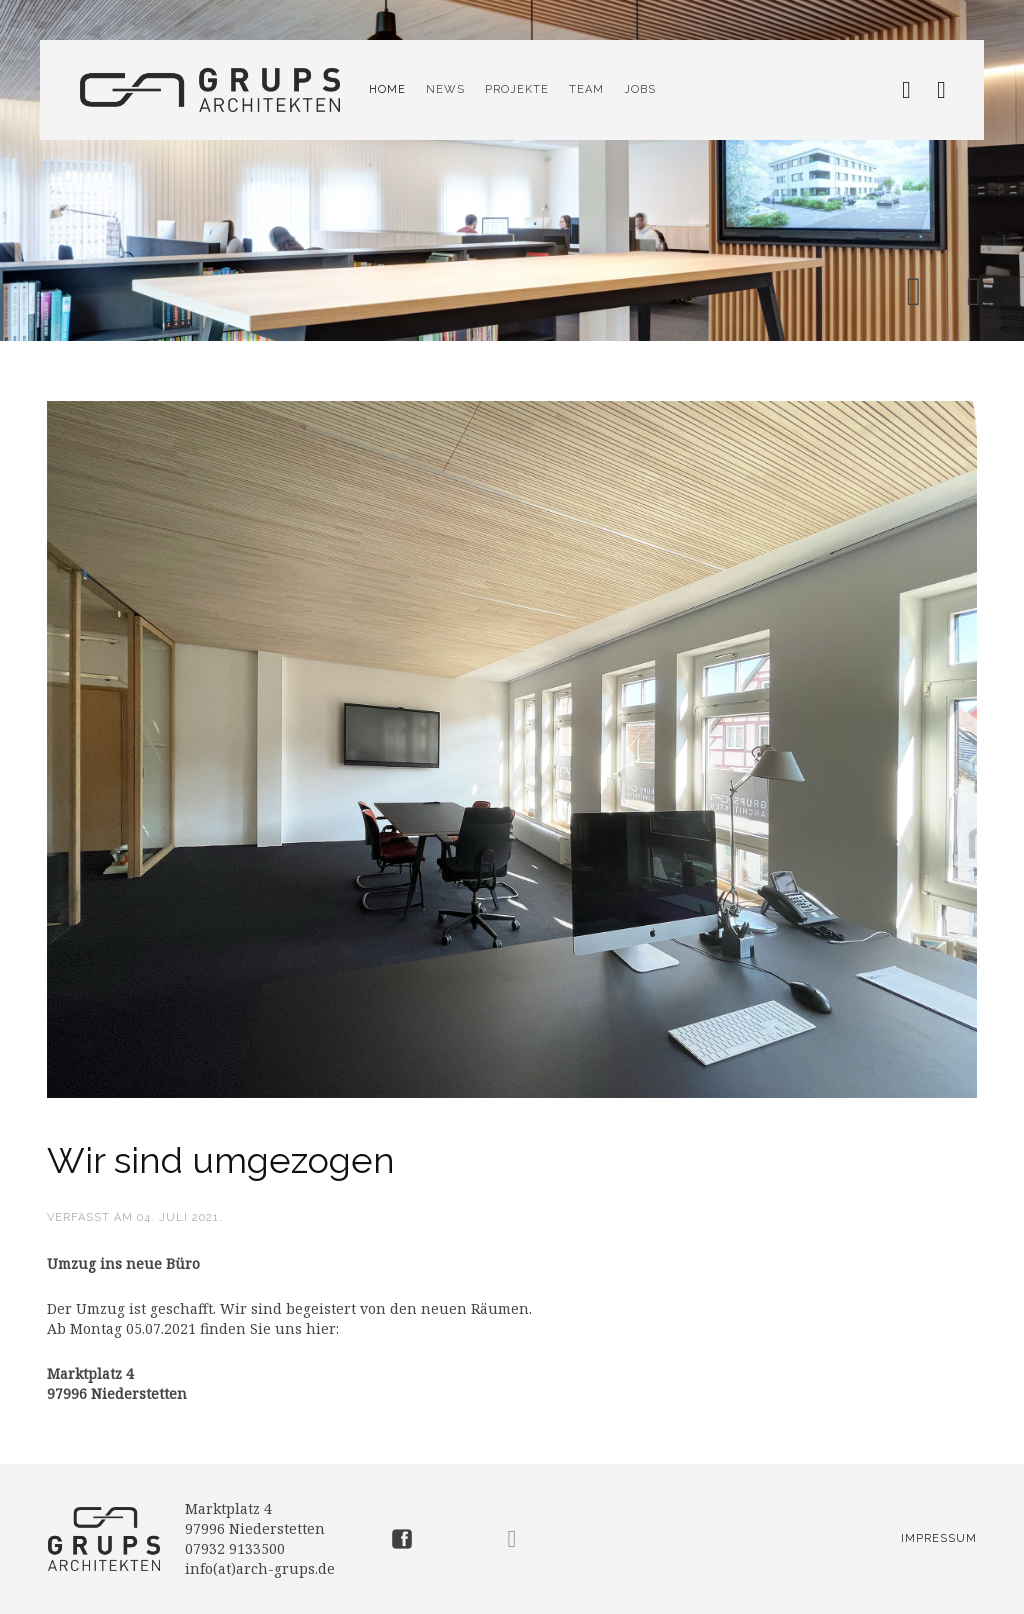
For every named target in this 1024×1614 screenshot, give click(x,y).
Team (586, 89)
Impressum (939, 1538)
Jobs (640, 89)
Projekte (517, 89)
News (445, 89)
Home (387, 89)
